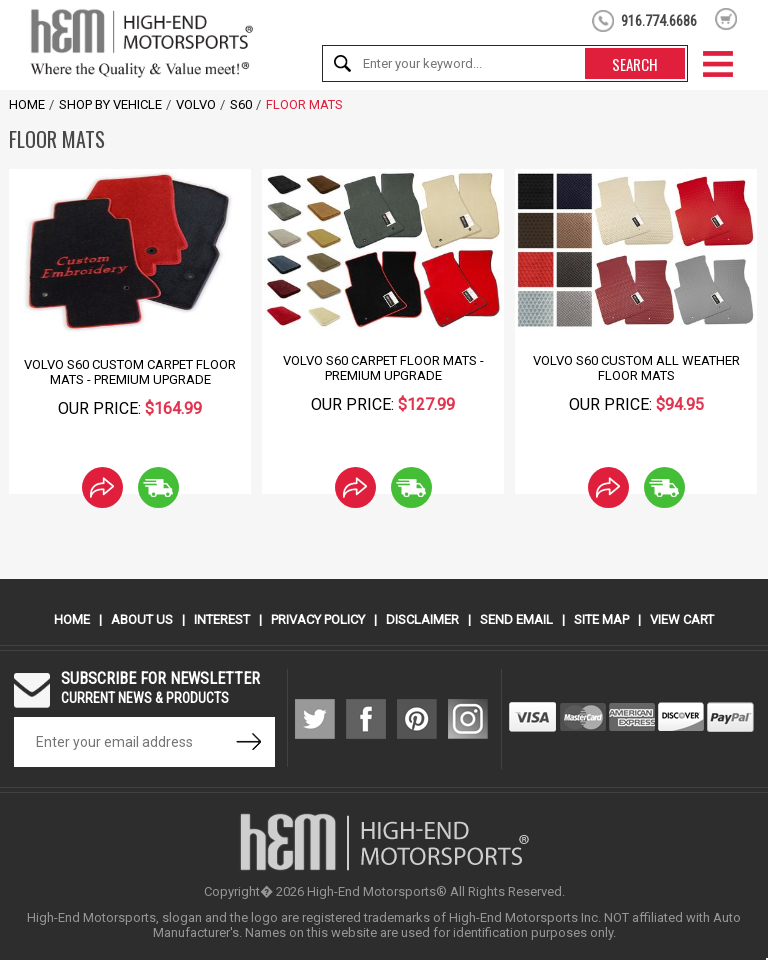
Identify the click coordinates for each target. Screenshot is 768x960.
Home (27, 104)
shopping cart (726, 19)
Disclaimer (422, 619)
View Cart (682, 619)
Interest (222, 619)
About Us (142, 619)
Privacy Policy (318, 619)
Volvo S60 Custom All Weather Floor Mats (636, 368)
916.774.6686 (659, 21)
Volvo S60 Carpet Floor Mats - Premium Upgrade (383, 368)
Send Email (516, 619)
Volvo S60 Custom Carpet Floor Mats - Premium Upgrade (130, 372)
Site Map (601, 619)
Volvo (196, 104)
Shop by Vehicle (110, 104)
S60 (241, 104)
